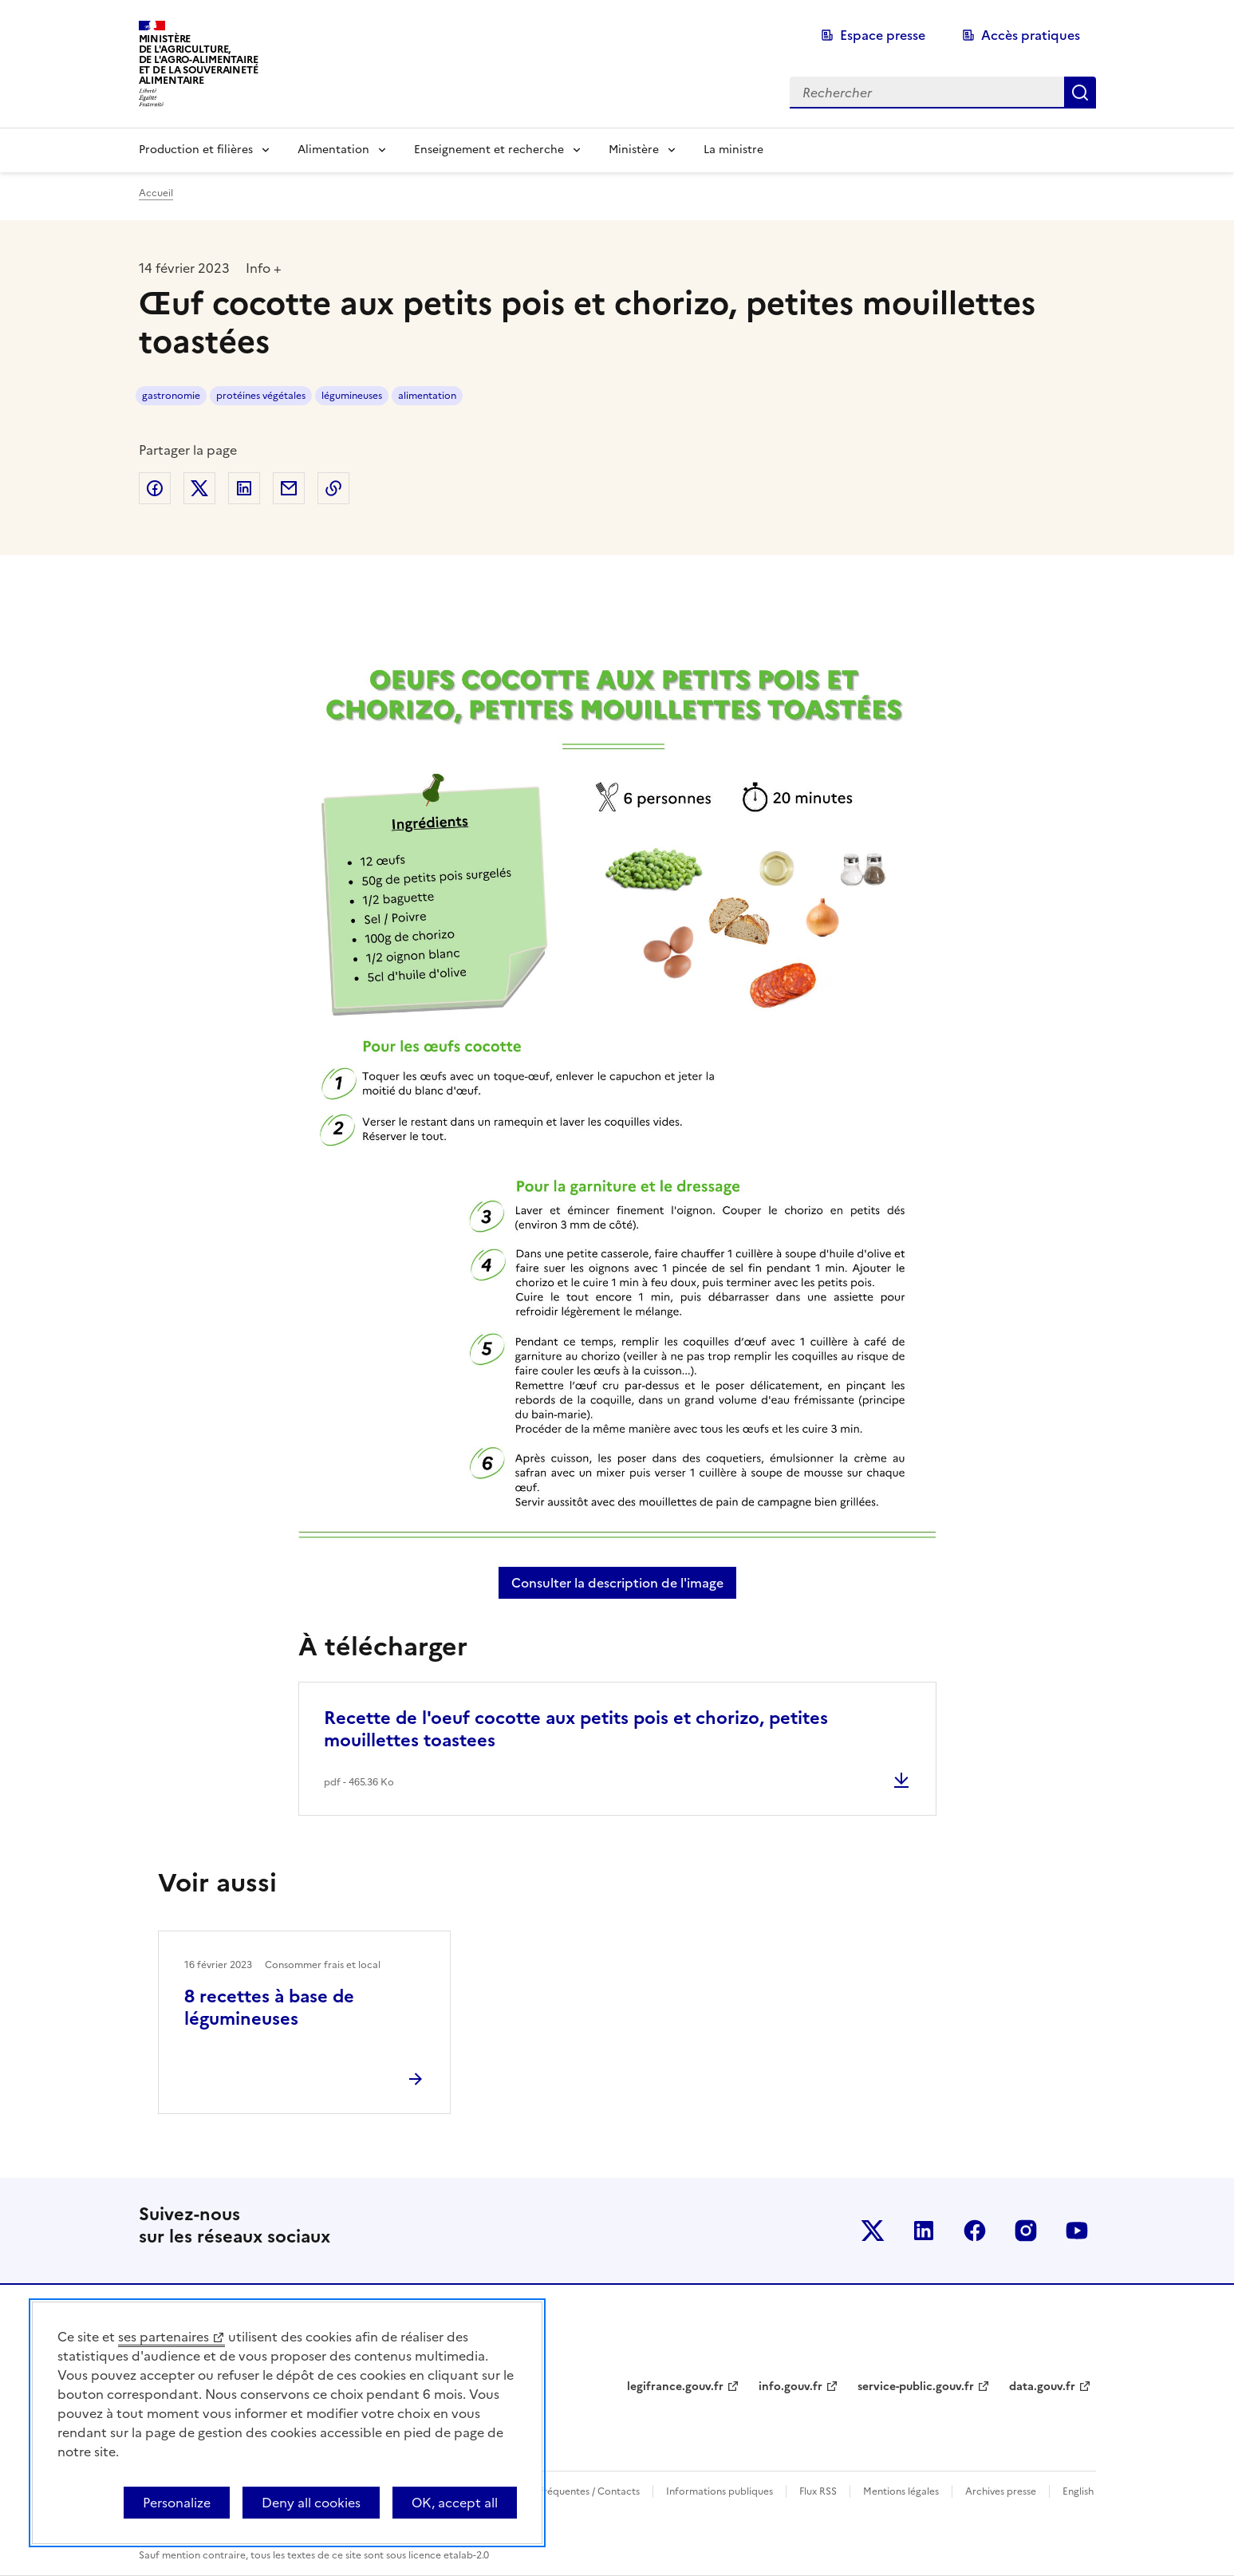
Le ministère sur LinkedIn (924, 2230)
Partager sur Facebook (155, 488)
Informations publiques (719, 2491)
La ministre (733, 149)
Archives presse (1000, 2491)
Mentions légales (901, 2491)
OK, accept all (455, 2502)
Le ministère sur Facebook (975, 2230)
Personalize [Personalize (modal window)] (177, 2502)
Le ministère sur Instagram (1026, 2230)
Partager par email (289, 488)
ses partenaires (163, 2336)
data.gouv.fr (1042, 2386)
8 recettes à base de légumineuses (269, 2007)
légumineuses (351, 396)
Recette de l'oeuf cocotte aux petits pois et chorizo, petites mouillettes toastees (576, 1729)
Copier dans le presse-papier (333, 488)
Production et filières (196, 149)
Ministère (634, 149)
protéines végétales (261, 396)
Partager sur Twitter (199, 488)
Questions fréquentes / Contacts (565, 2491)
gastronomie (171, 396)
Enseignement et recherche (489, 149)
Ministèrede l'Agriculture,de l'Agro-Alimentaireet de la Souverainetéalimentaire (198, 59)
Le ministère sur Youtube (1077, 2230)
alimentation (427, 396)
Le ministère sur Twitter (873, 2230)
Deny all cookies (311, 2502)
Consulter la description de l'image (623, 1582)
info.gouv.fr (790, 2386)
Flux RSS (818, 2491)
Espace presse (882, 35)
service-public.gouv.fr (915, 2386)
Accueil (156, 193)
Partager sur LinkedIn (244, 488)
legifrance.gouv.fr (675, 2386)
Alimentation (333, 149)
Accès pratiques (1030, 35)
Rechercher (1080, 92)
